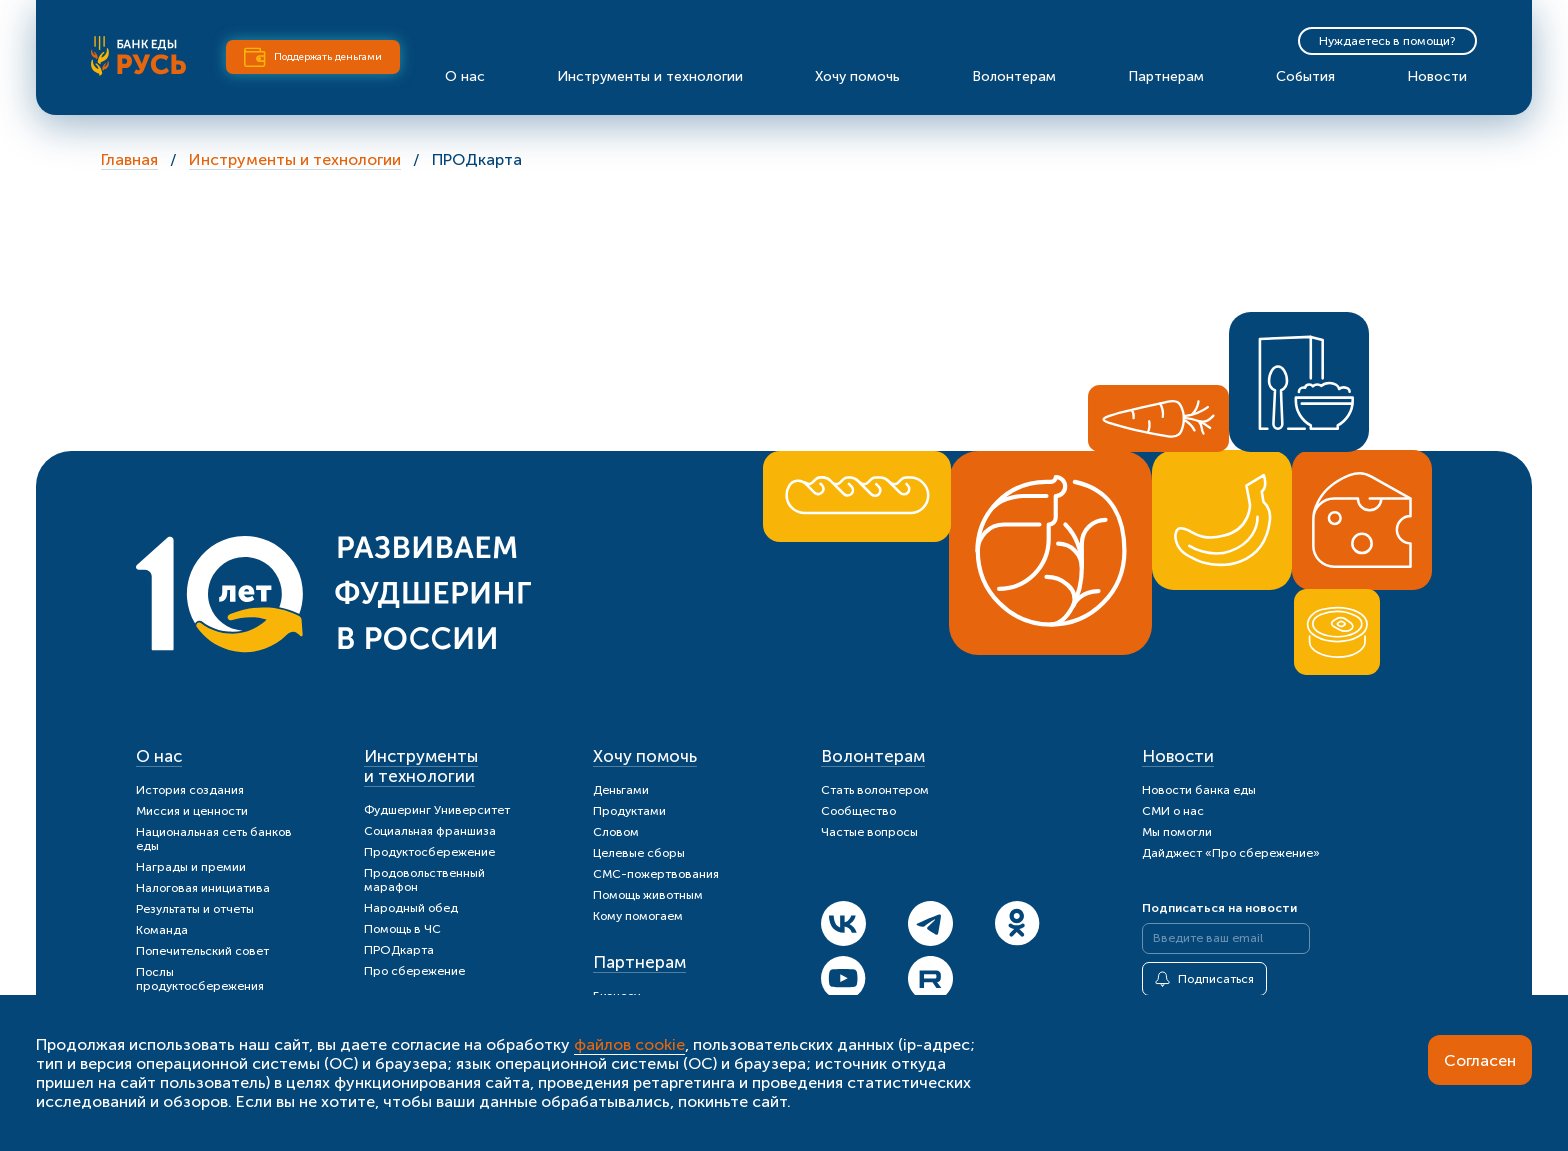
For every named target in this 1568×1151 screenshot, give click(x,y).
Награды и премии (191, 867)
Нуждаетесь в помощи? (1387, 41)
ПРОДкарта (399, 950)
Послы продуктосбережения (200, 979)
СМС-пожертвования (656, 874)
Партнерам (1166, 76)
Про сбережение (414, 971)
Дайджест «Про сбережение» (1231, 853)
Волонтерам (1014, 76)
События (1305, 76)
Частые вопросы (869, 832)
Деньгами (621, 790)
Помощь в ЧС (402, 929)
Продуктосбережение (429, 852)
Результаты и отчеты (195, 909)
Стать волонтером (875, 790)
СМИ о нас (1173, 811)
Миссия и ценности (192, 811)
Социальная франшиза (430, 831)
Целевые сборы (639, 853)
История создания (190, 790)
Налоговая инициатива (203, 888)
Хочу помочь (857, 76)
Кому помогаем (638, 916)
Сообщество (858, 811)
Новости (1437, 76)
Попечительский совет (202, 951)
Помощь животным (648, 895)
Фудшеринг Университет (437, 810)
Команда (162, 930)
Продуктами (629, 811)
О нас (465, 76)
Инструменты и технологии (650, 76)
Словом (616, 832)
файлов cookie (629, 1044)
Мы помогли (1177, 832)
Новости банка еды (1199, 790)
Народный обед (411, 908)
